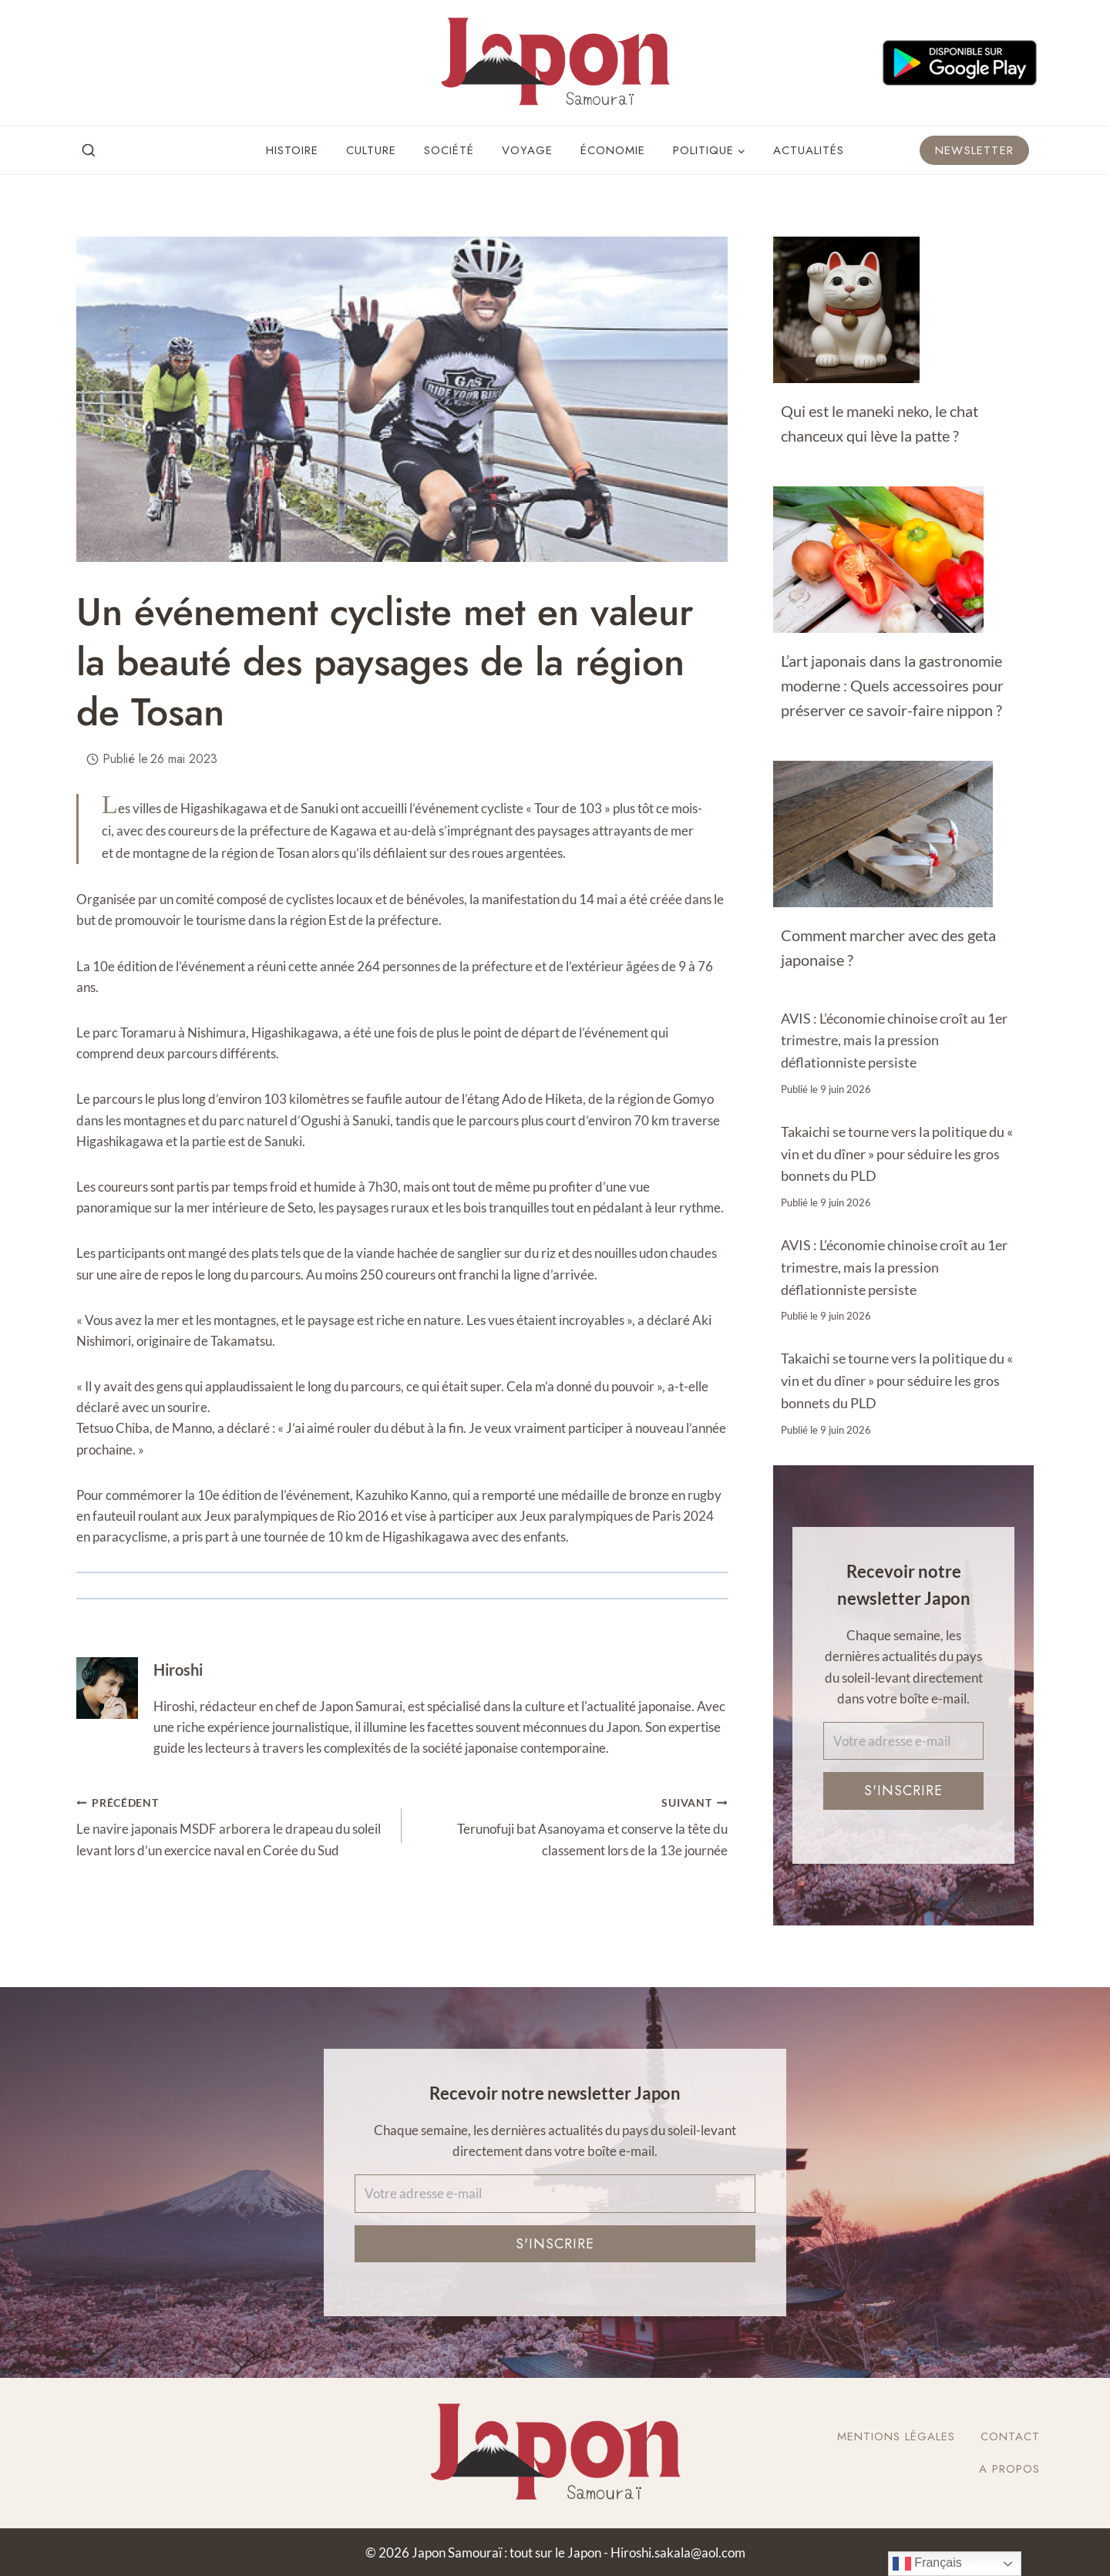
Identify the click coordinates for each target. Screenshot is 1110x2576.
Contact (1010, 2436)
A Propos (1009, 2468)
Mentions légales (896, 2436)
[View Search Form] (88, 151)
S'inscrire (903, 1791)
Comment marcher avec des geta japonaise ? (888, 947)
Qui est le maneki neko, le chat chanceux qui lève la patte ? (879, 423)
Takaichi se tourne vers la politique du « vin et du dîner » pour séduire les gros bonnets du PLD (897, 1154)
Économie (612, 150)
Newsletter (974, 150)
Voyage (527, 150)
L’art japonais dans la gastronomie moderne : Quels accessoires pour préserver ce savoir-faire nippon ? (892, 685)
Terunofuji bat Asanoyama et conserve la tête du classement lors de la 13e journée (571, 1824)
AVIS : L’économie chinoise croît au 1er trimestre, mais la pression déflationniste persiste (894, 1040)
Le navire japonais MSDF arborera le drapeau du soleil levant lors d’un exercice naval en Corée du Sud (232, 1824)
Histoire (292, 150)
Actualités (808, 150)
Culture (371, 150)
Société (449, 150)
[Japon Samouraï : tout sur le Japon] (555, 62)
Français (927, 2563)
